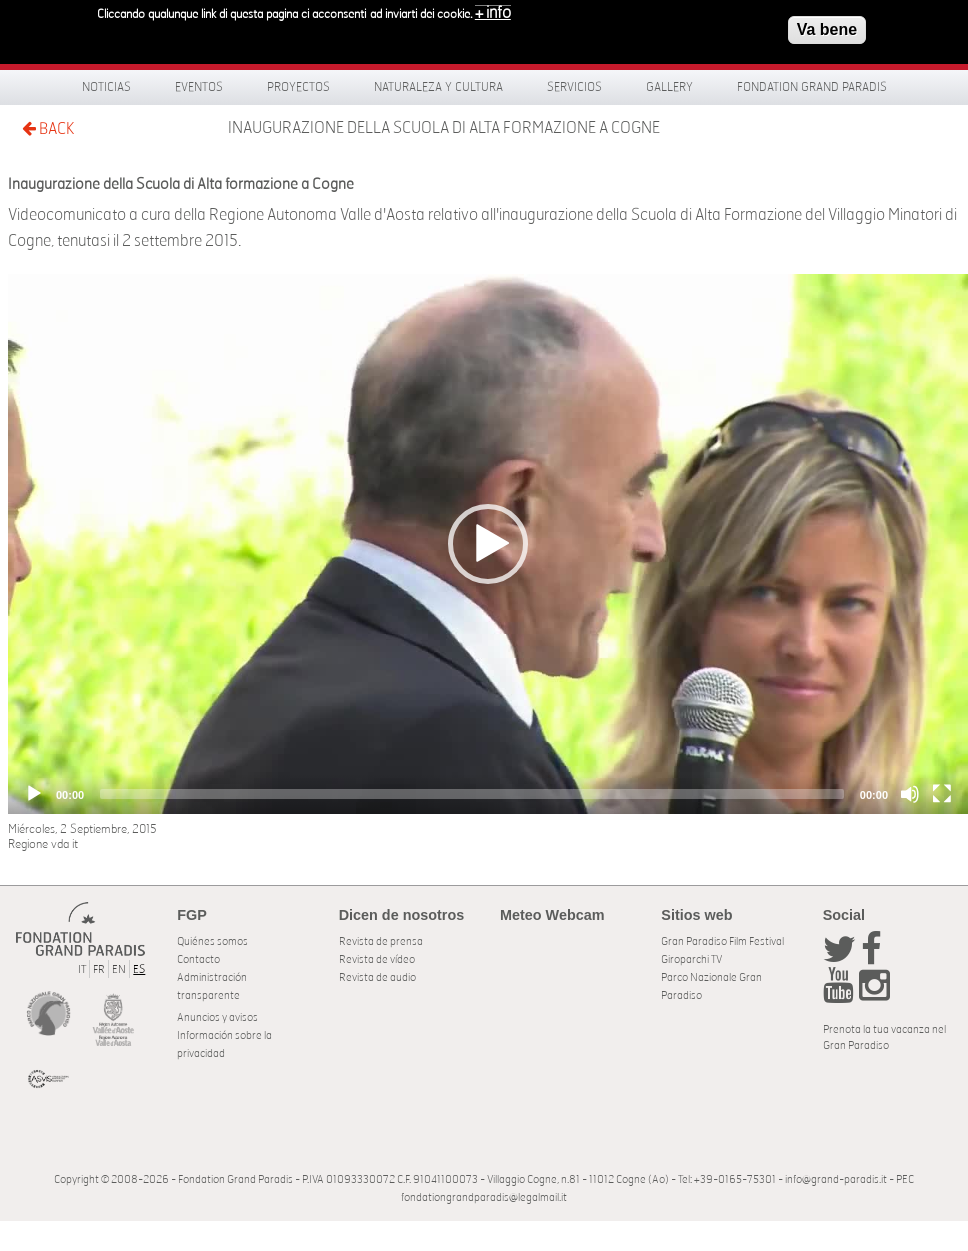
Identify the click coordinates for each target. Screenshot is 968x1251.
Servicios (574, 87)
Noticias (106, 87)
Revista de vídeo (377, 959)
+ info (493, 11)
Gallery (669, 87)
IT (82, 969)
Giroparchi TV (691, 959)
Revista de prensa (381, 941)
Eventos (199, 87)
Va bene (827, 27)
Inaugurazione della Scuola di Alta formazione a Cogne (444, 128)
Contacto (198, 959)
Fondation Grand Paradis (812, 87)
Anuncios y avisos (217, 1017)
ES (139, 969)
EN (119, 969)
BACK (48, 128)
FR (99, 969)
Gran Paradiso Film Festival (722, 941)
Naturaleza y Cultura (438, 87)
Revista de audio (377, 977)
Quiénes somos (212, 941)
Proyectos (298, 87)
